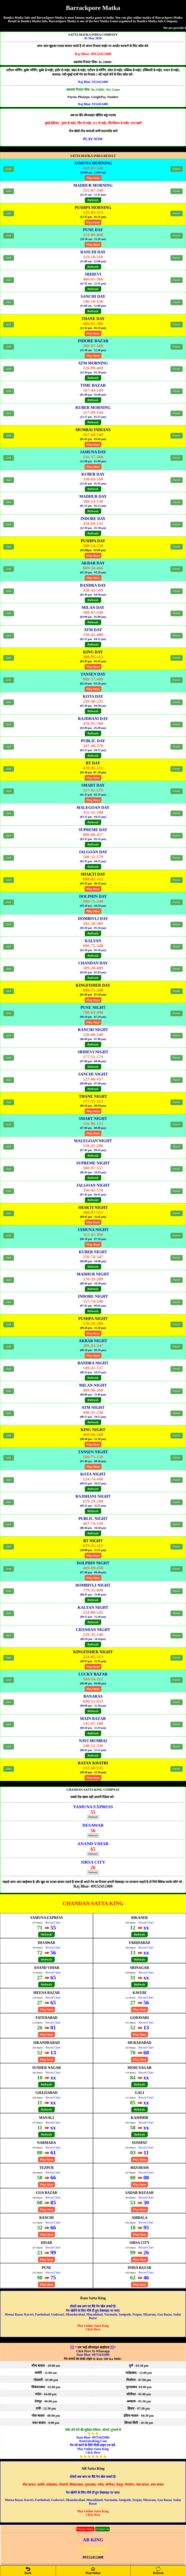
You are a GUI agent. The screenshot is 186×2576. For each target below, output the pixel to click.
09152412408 (93, 2557)
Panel (176, 169)
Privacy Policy (85, 2529)
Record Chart (52, 1922)
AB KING (93, 2539)
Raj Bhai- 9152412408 (93, 82)
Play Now (93, 178)
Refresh (93, 200)
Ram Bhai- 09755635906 (93, 2354)
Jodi (9, 169)
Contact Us (102, 2529)
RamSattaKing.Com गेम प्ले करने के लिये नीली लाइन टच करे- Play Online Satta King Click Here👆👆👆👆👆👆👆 (93, 2448)
